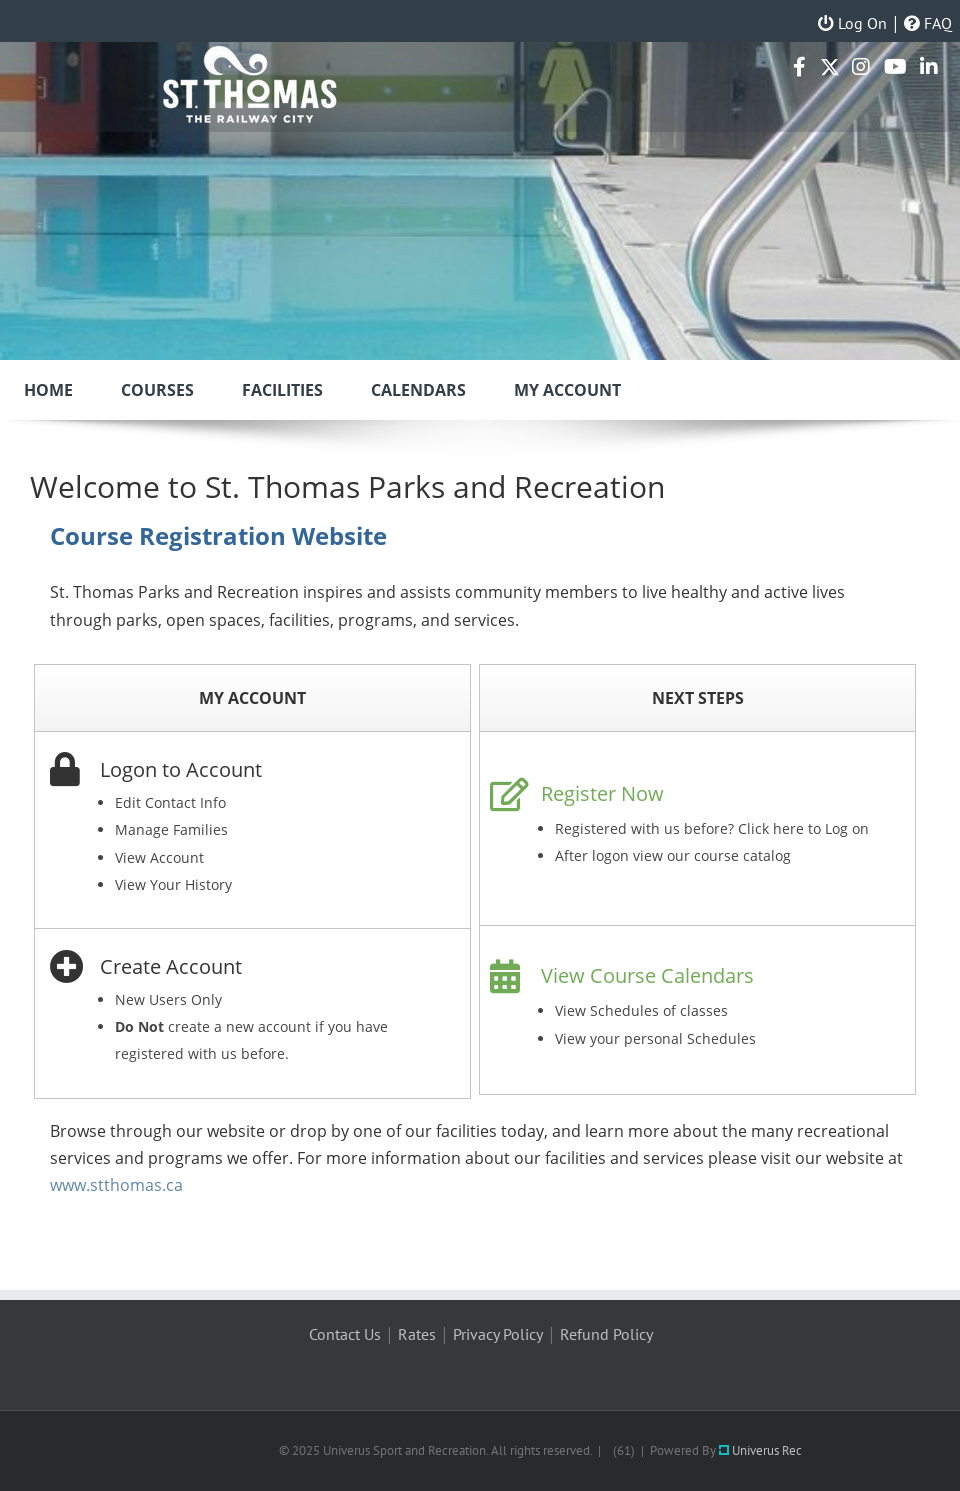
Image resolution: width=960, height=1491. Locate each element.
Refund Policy (606, 1334)
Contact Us (345, 1334)
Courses (157, 390)
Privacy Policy (498, 1334)
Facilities (282, 390)
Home (48, 390)
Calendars (418, 390)
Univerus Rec (760, 1450)
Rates (417, 1334)
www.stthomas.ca (116, 1185)
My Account (567, 390)
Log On (852, 23)
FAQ (928, 23)
